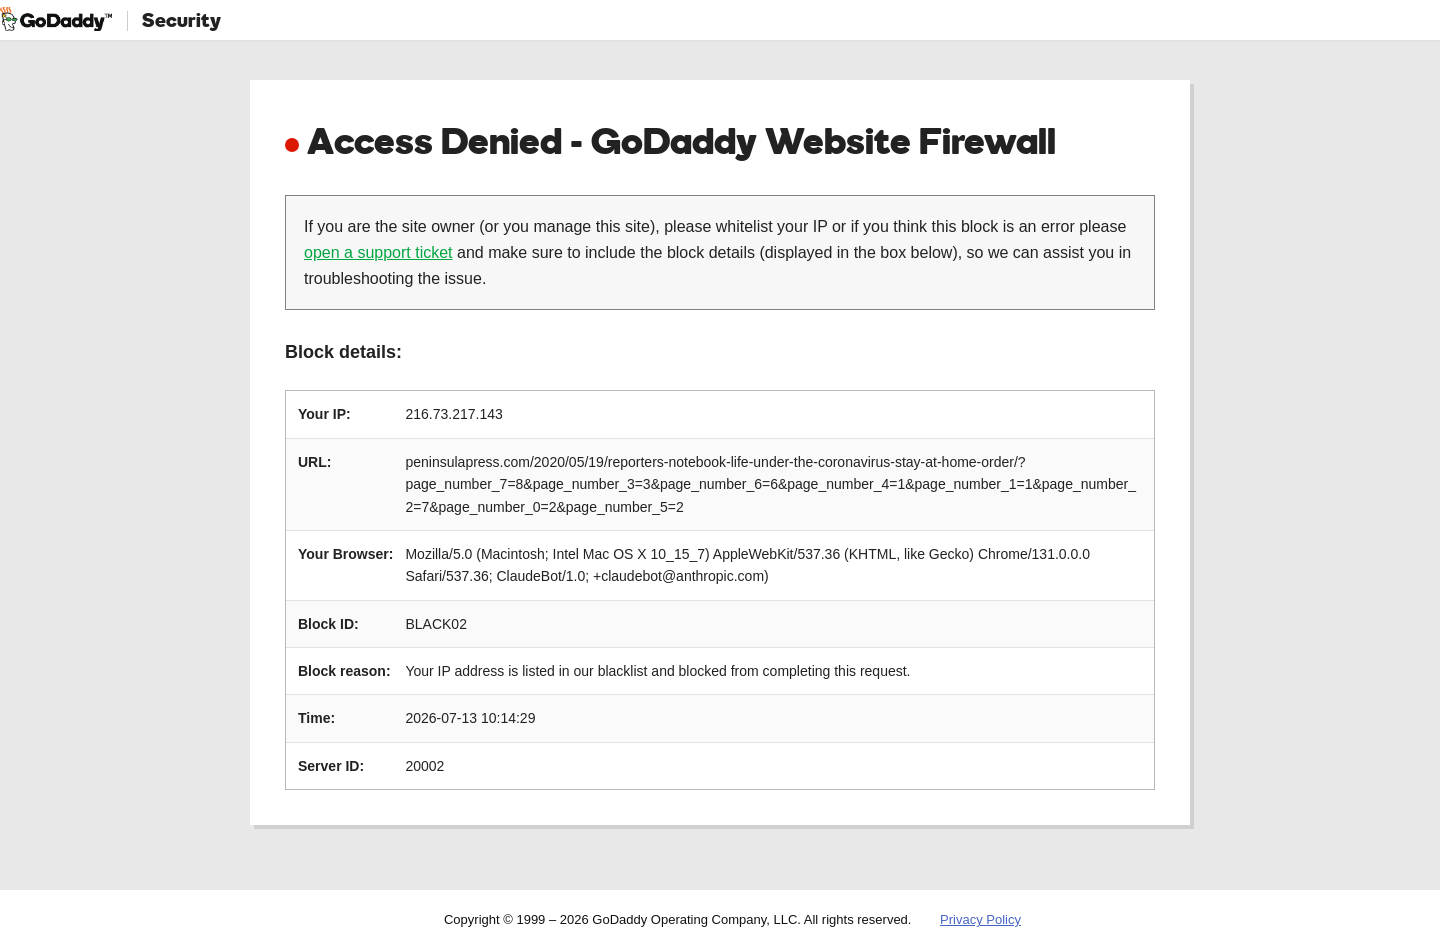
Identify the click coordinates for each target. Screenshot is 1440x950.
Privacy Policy (980, 919)
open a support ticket (378, 252)
